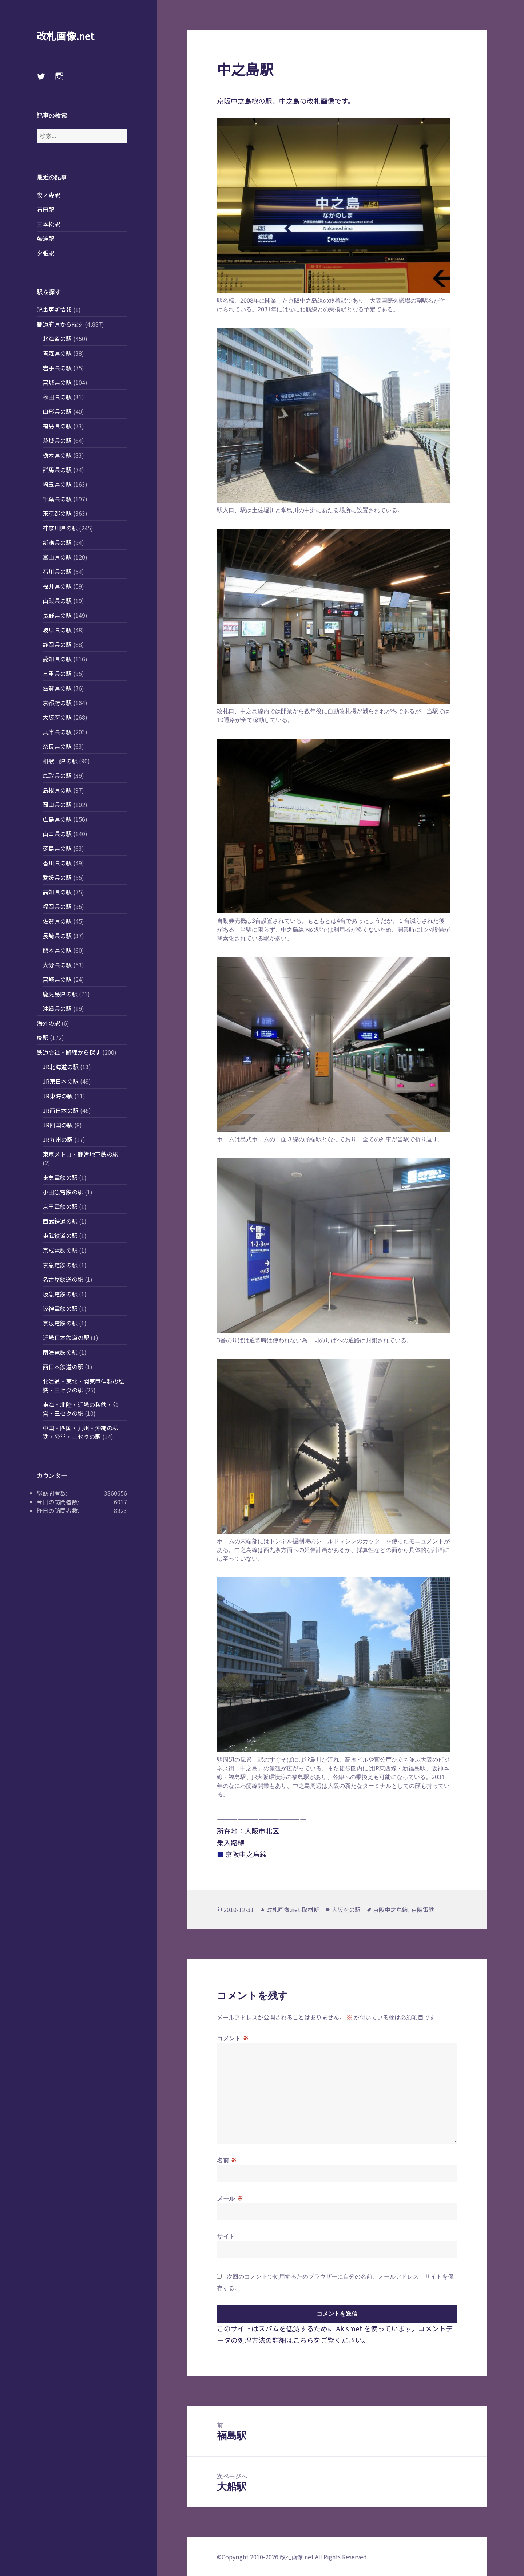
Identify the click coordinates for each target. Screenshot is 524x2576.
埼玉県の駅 (57, 484)
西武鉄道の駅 (60, 1221)
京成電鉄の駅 (60, 1250)
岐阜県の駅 (57, 629)
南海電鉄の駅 (60, 1352)
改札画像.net (65, 36)
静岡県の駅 (57, 644)
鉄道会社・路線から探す (69, 1052)
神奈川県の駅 (60, 528)
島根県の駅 (57, 790)
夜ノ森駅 (48, 194)
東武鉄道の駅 (60, 1235)
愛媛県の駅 (57, 877)
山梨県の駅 (57, 600)
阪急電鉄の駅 (60, 1293)
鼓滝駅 (45, 238)
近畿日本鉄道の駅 (66, 1337)
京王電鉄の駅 (60, 1206)
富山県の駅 (57, 557)
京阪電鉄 (422, 1909)
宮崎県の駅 (57, 979)
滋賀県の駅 (57, 688)
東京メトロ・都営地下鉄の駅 (80, 1154)
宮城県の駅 (57, 382)
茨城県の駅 (57, 440)
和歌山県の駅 (60, 760)
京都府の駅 (57, 702)
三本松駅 (48, 224)
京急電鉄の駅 (60, 1264)
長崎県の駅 (57, 935)
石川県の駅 (57, 571)
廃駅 (42, 1037)
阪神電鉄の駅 (60, 1308)
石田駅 (45, 209)
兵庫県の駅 (57, 731)
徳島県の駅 (57, 848)
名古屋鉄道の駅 (63, 1279)
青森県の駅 (57, 353)
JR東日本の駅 (61, 1081)
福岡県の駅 (57, 906)
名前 (227, 2160)
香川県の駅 (57, 862)
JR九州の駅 (58, 1139)
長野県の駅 (57, 615)
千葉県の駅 (57, 498)
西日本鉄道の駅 (63, 1366)
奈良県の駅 (57, 746)
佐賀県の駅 (57, 921)
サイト (226, 2236)
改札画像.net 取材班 (292, 1909)
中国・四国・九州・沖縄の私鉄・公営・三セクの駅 (80, 1432)
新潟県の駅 (57, 542)
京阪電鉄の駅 (60, 1323)
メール (230, 2198)
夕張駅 (45, 253)
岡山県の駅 (57, 804)
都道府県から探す (60, 324)
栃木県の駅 (57, 455)
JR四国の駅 (58, 1125)
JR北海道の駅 (61, 1066)
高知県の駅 (57, 892)
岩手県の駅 (57, 367)
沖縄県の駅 (57, 1008)
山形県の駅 (57, 411)
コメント (233, 2038)
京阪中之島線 (390, 1909)
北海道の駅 (57, 338)
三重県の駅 (57, 673)
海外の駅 (48, 1023)
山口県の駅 (57, 833)
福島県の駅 (57, 426)
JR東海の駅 (58, 1095)
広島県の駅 (57, 819)
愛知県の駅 (57, 659)
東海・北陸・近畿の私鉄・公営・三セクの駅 (80, 1409)
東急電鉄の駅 (60, 1177)
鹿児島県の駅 (60, 993)
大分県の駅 (57, 964)
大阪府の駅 (57, 717)
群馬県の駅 (57, 469)
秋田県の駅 (57, 396)
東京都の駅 (57, 513)
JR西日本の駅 (61, 1110)
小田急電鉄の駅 (63, 1192)
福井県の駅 (57, 586)
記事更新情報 (54, 309)
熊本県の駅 (57, 950)
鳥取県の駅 (57, 775)
